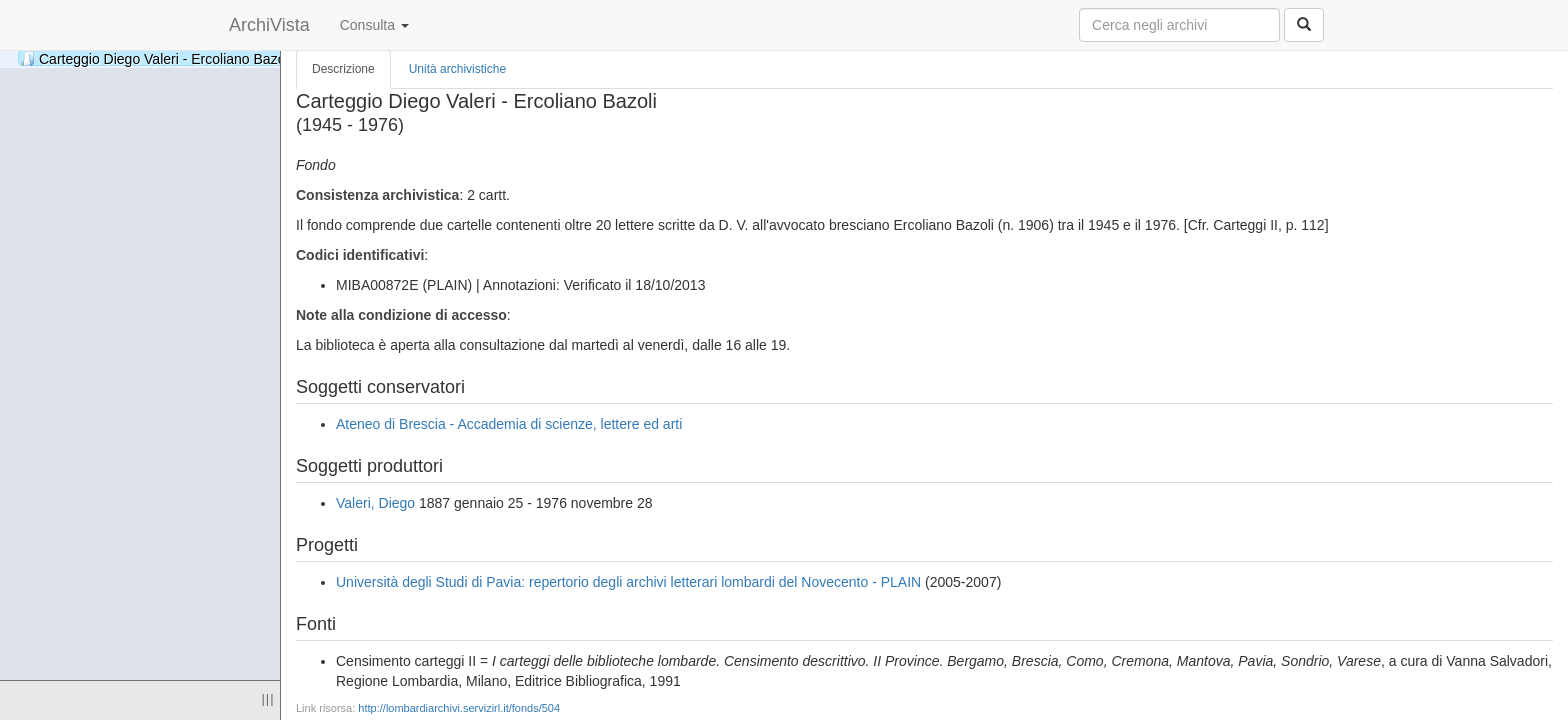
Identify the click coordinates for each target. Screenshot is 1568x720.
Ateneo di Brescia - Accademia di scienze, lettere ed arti (509, 424)
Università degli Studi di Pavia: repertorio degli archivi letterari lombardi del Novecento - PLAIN (628, 582)
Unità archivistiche (457, 69)
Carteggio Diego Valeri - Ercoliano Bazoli (156, 58)
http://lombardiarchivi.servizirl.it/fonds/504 (459, 708)
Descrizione (343, 69)
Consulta (374, 25)
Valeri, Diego (375, 503)
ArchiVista (269, 25)
